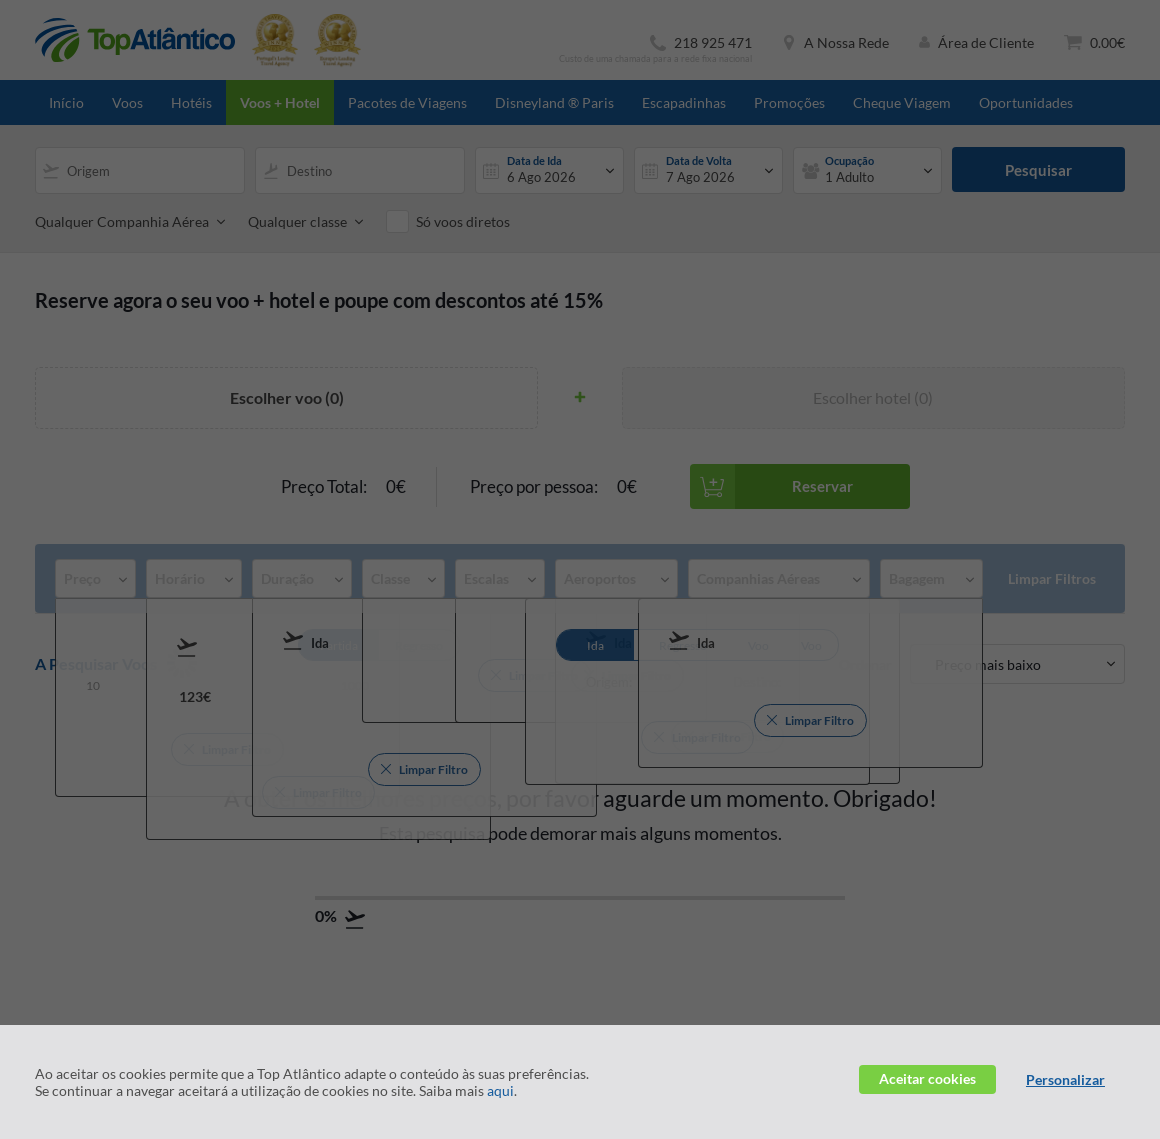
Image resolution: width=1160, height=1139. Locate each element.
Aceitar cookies (927, 1078)
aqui (500, 1090)
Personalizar (1065, 1079)
